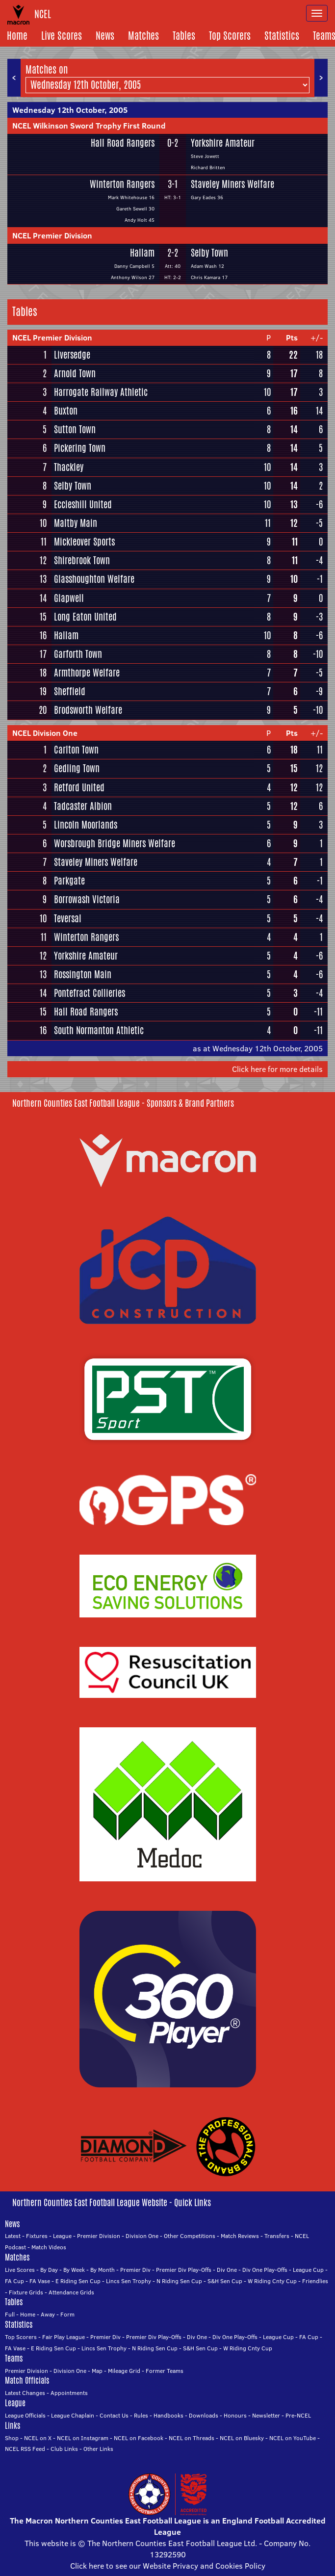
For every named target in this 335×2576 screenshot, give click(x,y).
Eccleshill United (83, 504)
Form (67, 2314)
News (105, 35)
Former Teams (164, 2371)
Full (10, 2314)
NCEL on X (38, 2438)
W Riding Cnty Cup (272, 2281)
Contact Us (114, 2415)
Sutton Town (75, 429)
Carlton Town (76, 749)
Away (48, 2314)
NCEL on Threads (191, 2438)
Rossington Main (82, 974)
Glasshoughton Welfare (94, 579)
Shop (12, 2438)
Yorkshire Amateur (223, 143)
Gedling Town (77, 768)
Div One (227, 2269)
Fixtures (37, 2236)
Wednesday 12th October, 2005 (70, 109)
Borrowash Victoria (87, 899)
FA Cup (14, 2281)
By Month (102, 2269)
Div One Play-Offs (264, 2269)
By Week (74, 2269)
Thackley (68, 467)
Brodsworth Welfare (88, 710)
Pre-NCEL (298, 2415)
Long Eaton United (85, 617)
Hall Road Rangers (123, 143)
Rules (141, 2415)
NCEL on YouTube (292, 2438)
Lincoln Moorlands (85, 825)
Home (17, 35)
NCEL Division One (44, 733)
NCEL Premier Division (52, 235)
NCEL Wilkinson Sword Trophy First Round (89, 125)
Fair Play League (63, 2337)
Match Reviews (240, 2236)
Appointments (69, 2393)
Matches (143, 35)
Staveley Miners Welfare (232, 184)
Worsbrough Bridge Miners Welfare (114, 843)
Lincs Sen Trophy (128, 2281)
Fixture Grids (26, 2292)
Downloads (203, 2415)
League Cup (308, 2269)
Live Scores (61, 35)
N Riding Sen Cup (179, 2281)
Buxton (65, 410)
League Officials (25, 2415)
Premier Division (98, 2236)
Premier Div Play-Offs (183, 2269)
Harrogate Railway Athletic (101, 392)
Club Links (64, 2449)
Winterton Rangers (122, 184)
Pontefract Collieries (89, 993)
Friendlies (315, 2281)
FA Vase (39, 2281)
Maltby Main (75, 523)
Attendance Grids (71, 2292)
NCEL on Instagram (82, 2438)
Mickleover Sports (84, 541)
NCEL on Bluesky (242, 2438)
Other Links (98, 2449)
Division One (142, 2236)
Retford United (79, 787)
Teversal (67, 918)
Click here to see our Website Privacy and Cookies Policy (167, 2565)
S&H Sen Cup (224, 2281)
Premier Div (135, 2269)
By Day (49, 2269)
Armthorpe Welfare (87, 672)
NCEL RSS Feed (25, 2449)
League (62, 2236)
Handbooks (168, 2415)
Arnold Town (75, 373)
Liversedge (72, 355)
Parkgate (69, 880)
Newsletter (266, 2415)
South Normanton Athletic (99, 1030)
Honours (235, 2415)
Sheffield (69, 691)
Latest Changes (25, 2393)
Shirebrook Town (82, 560)
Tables (184, 35)
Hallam (142, 253)
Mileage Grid (124, 2371)
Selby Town (209, 253)
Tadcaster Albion (83, 806)
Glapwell (69, 598)
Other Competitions (189, 2236)
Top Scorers (230, 35)
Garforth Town (78, 654)
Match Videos (48, 2247)
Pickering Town (79, 448)
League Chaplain (72, 2415)
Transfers (276, 2236)
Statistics (281, 35)
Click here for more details (277, 1069)
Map (97, 2371)
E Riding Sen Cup (78, 2281)
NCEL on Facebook (138, 2438)
